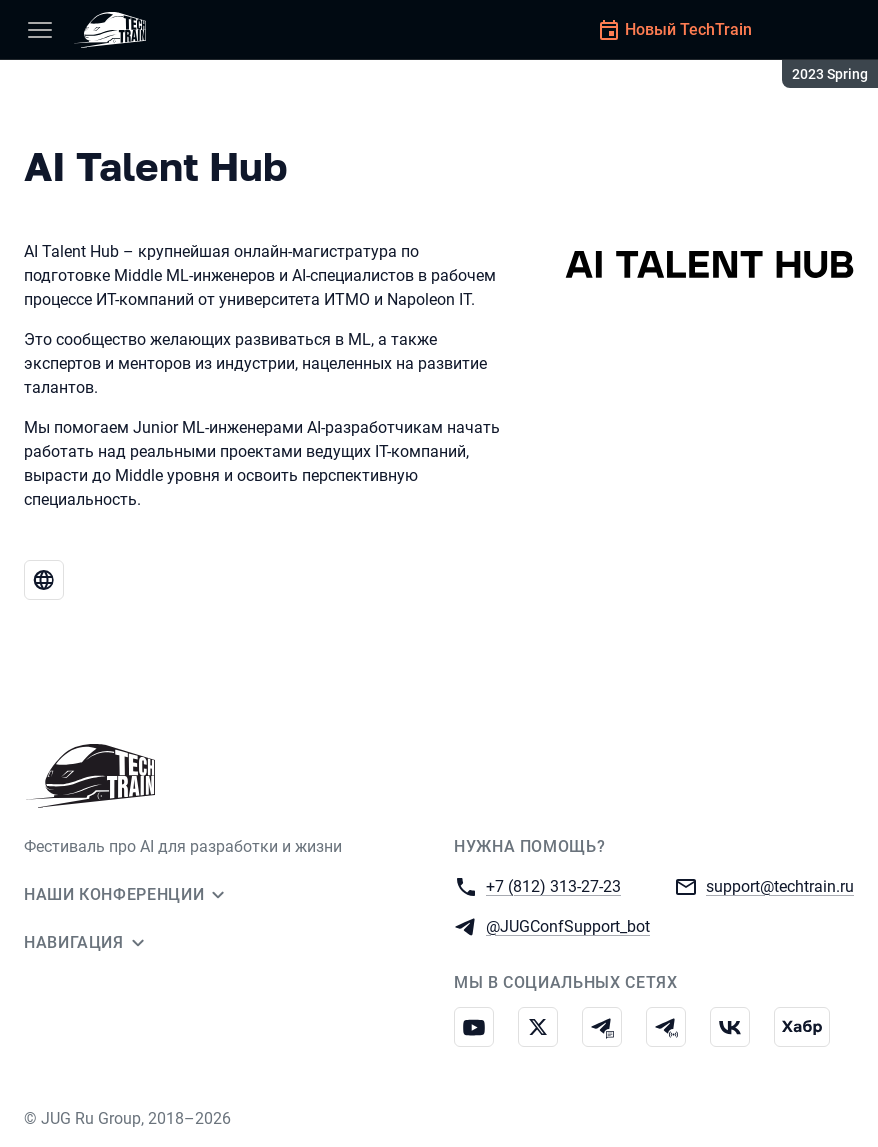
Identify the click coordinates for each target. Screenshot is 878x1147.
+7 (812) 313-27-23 (553, 885)
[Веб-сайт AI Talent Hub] (44, 580)
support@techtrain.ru (780, 885)
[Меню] (40, 30)
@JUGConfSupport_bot (568, 925)
